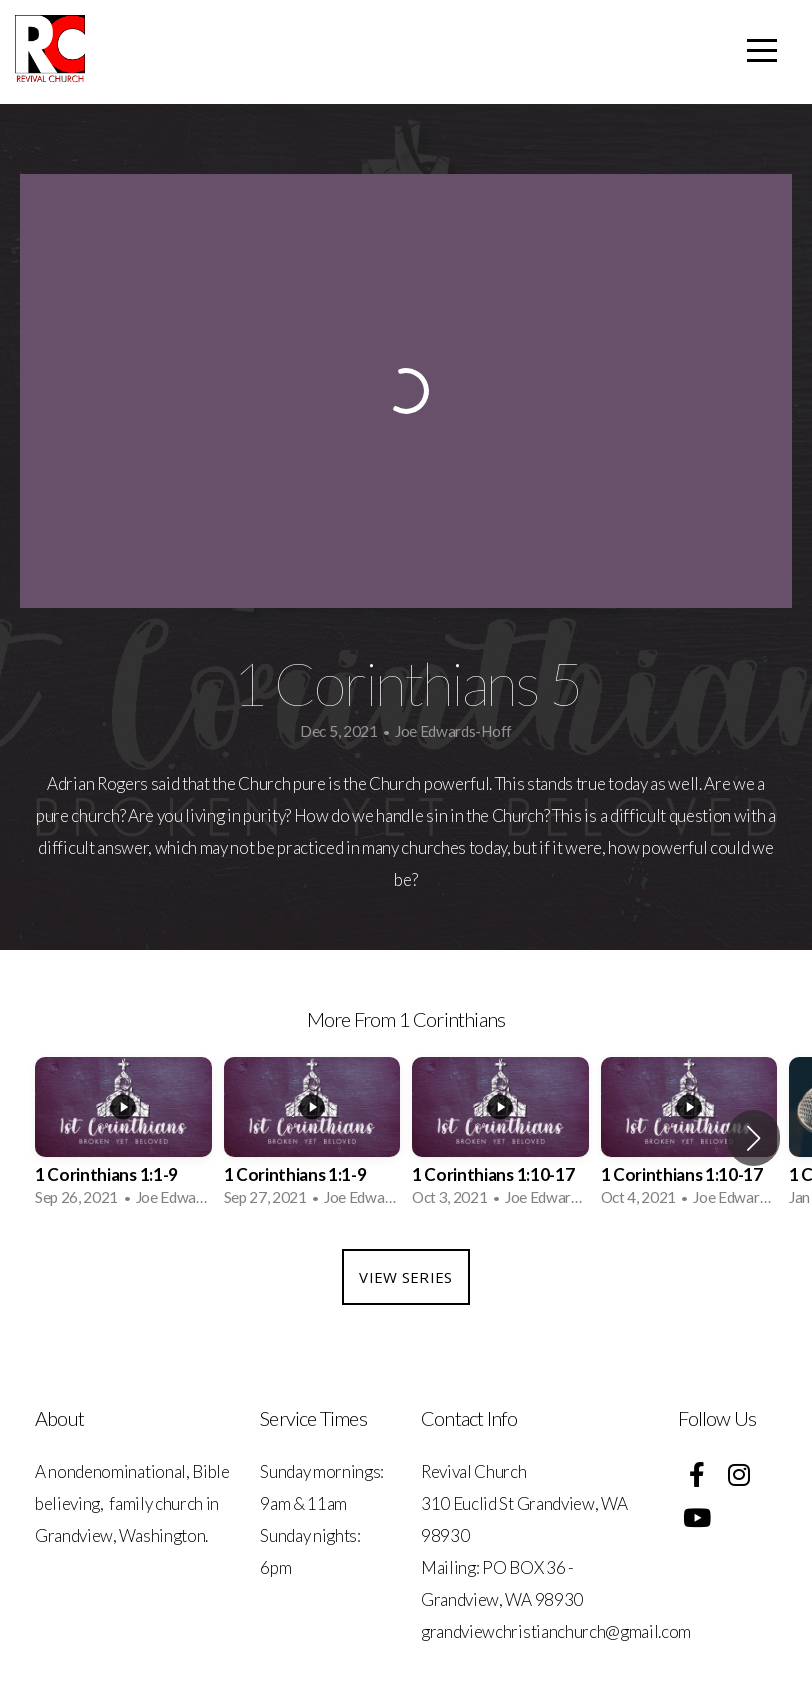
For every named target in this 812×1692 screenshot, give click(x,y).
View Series (405, 1277)
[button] (753, 1138)
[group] (123, 1138)
